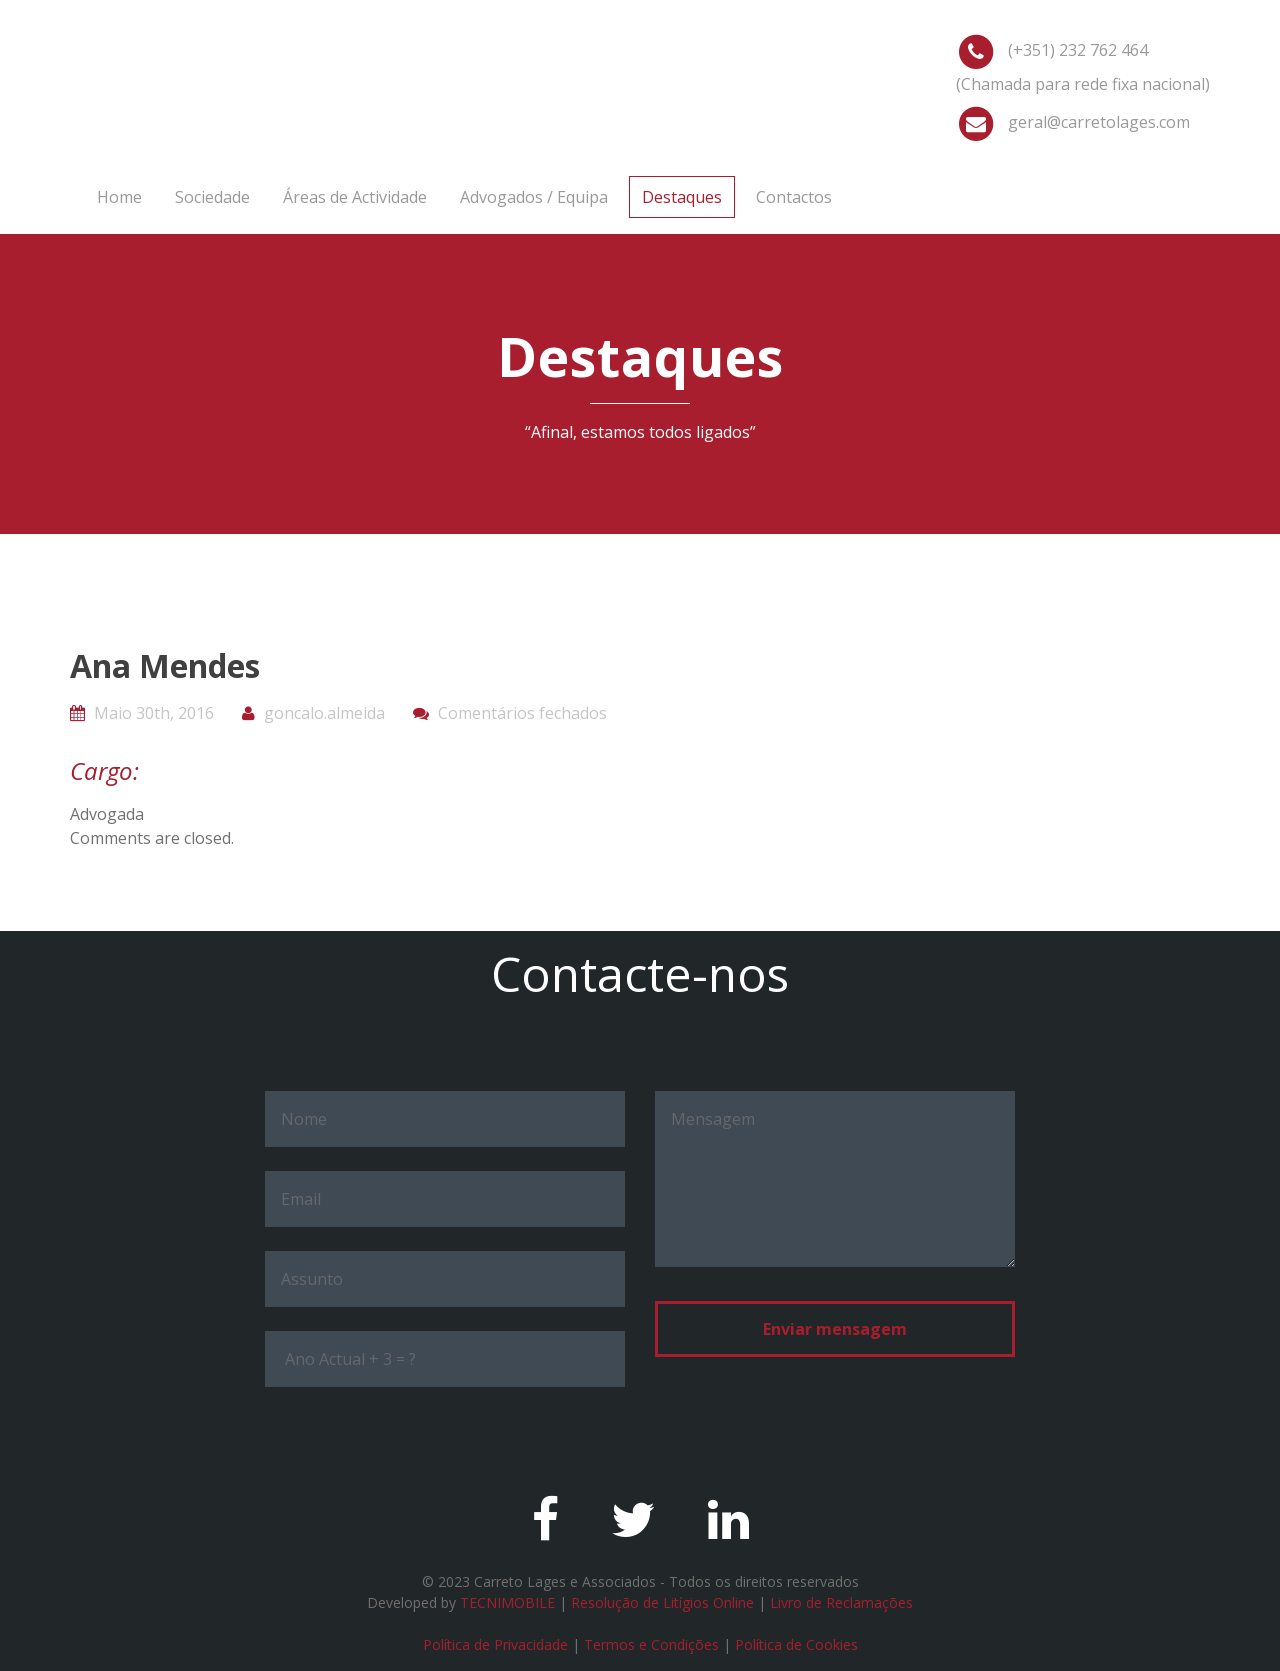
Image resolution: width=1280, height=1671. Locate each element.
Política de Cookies (796, 1644)
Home (119, 197)
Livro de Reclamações (841, 1602)
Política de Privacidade (495, 1644)
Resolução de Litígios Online (662, 1602)
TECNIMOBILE (507, 1602)
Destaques (682, 197)
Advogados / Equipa (534, 197)
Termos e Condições (651, 1644)
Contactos (794, 197)
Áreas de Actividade (355, 197)
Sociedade (212, 197)
